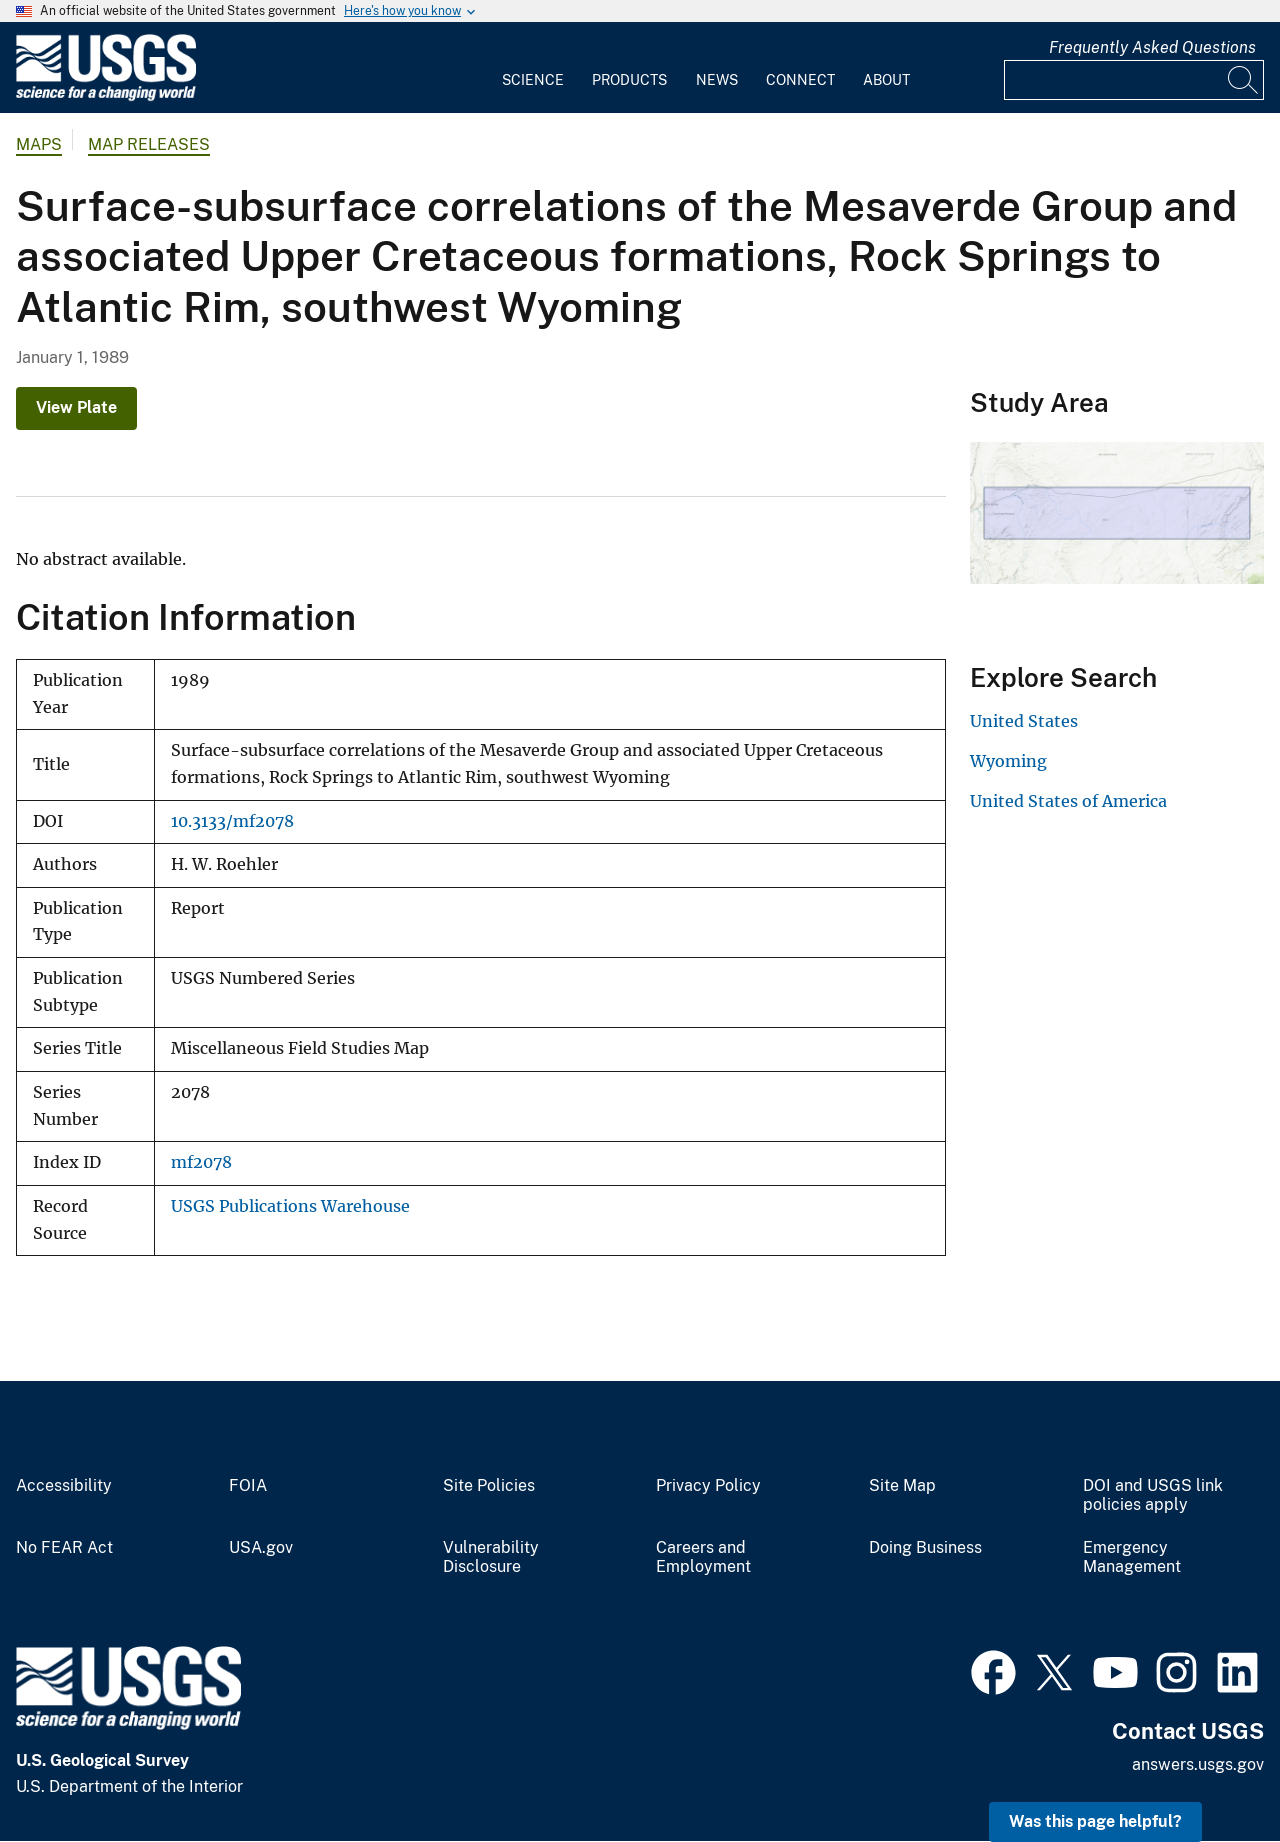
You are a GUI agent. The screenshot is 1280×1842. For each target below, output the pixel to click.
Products (629, 80)
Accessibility (64, 1486)
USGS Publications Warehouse (290, 1206)
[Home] (106, 96)
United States (1024, 721)
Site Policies (489, 1486)
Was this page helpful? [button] (1095, 1821)
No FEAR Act (64, 1548)
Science (533, 80)
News (717, 80)
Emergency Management (1132, 1557)
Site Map (902, 1486)
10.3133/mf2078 (232, 821)
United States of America (1068, 801)
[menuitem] (533, 68)
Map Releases (149, 144)
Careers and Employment (703, 1557)
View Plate (76, 407)
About (886, 80)
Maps (39, 144)
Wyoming (1008, 761)
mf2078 (201, 1162)
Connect (800, 80)
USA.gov (261, 1548)
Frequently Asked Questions (1152, 47)
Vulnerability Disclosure (491, 1557)
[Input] (1134, 80)
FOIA (248, 1486)
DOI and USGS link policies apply (1153, 1495)
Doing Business (925, 1548)
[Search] (1244, 80)
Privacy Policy (708, 1486)
